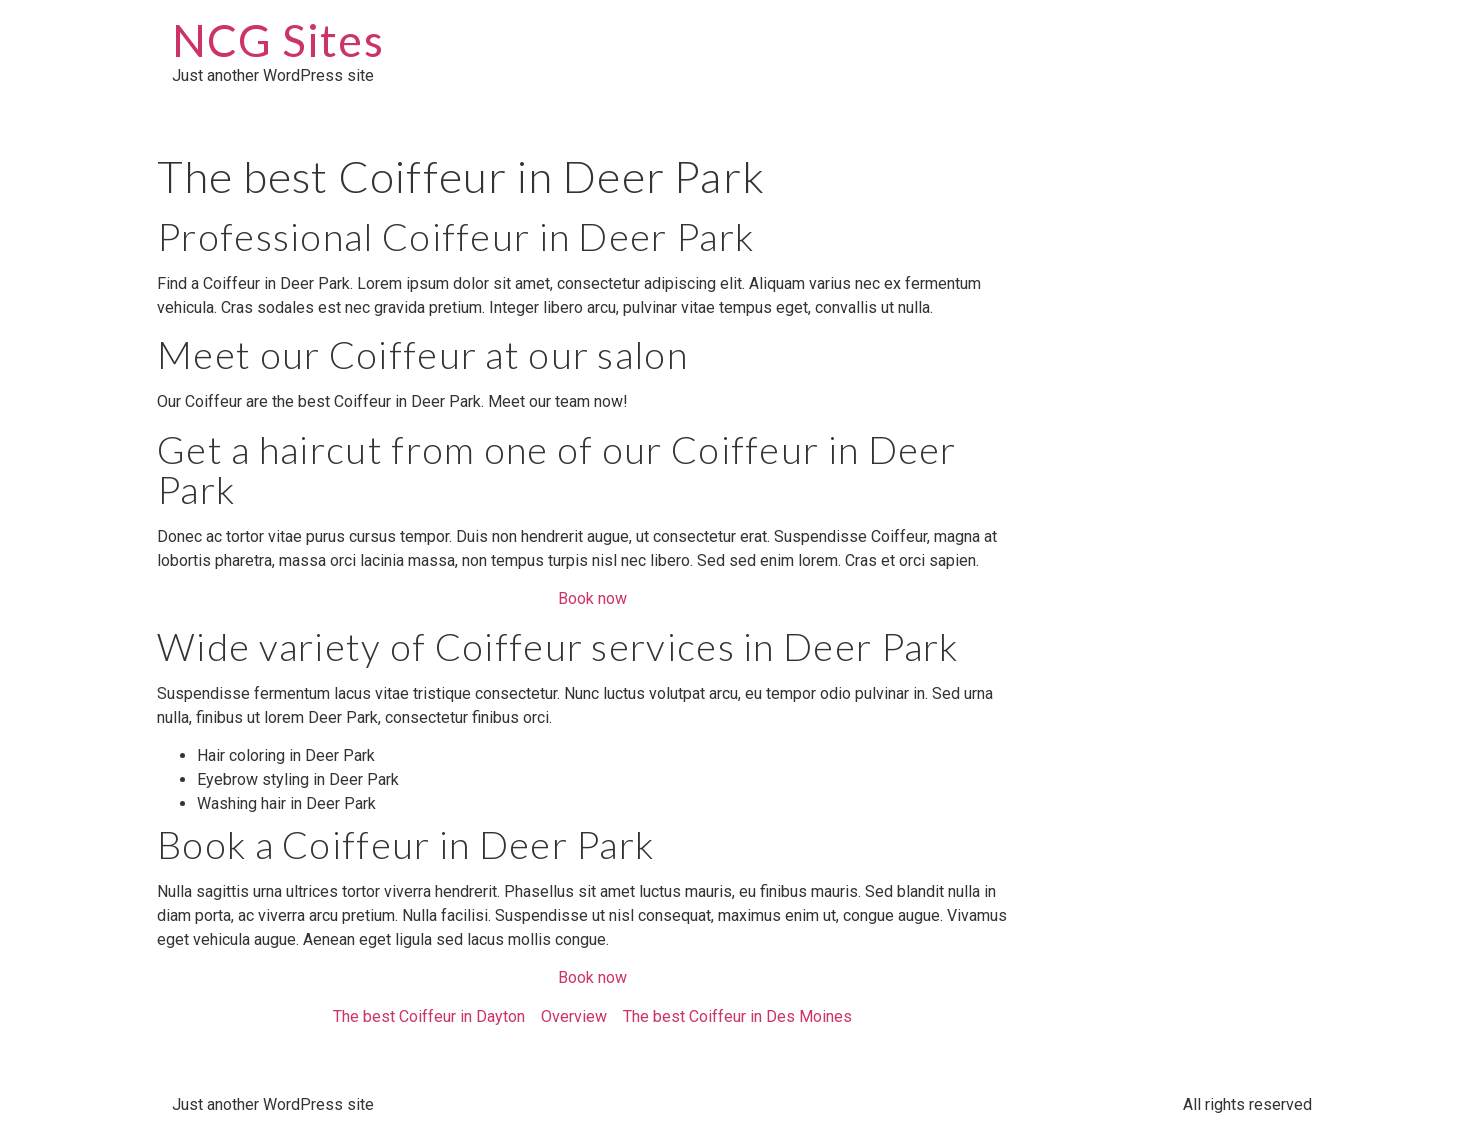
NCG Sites (278, 40)
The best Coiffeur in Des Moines (737, 1016)
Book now (592, 598)
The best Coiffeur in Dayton (429, 1016)
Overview (574, 1016)
